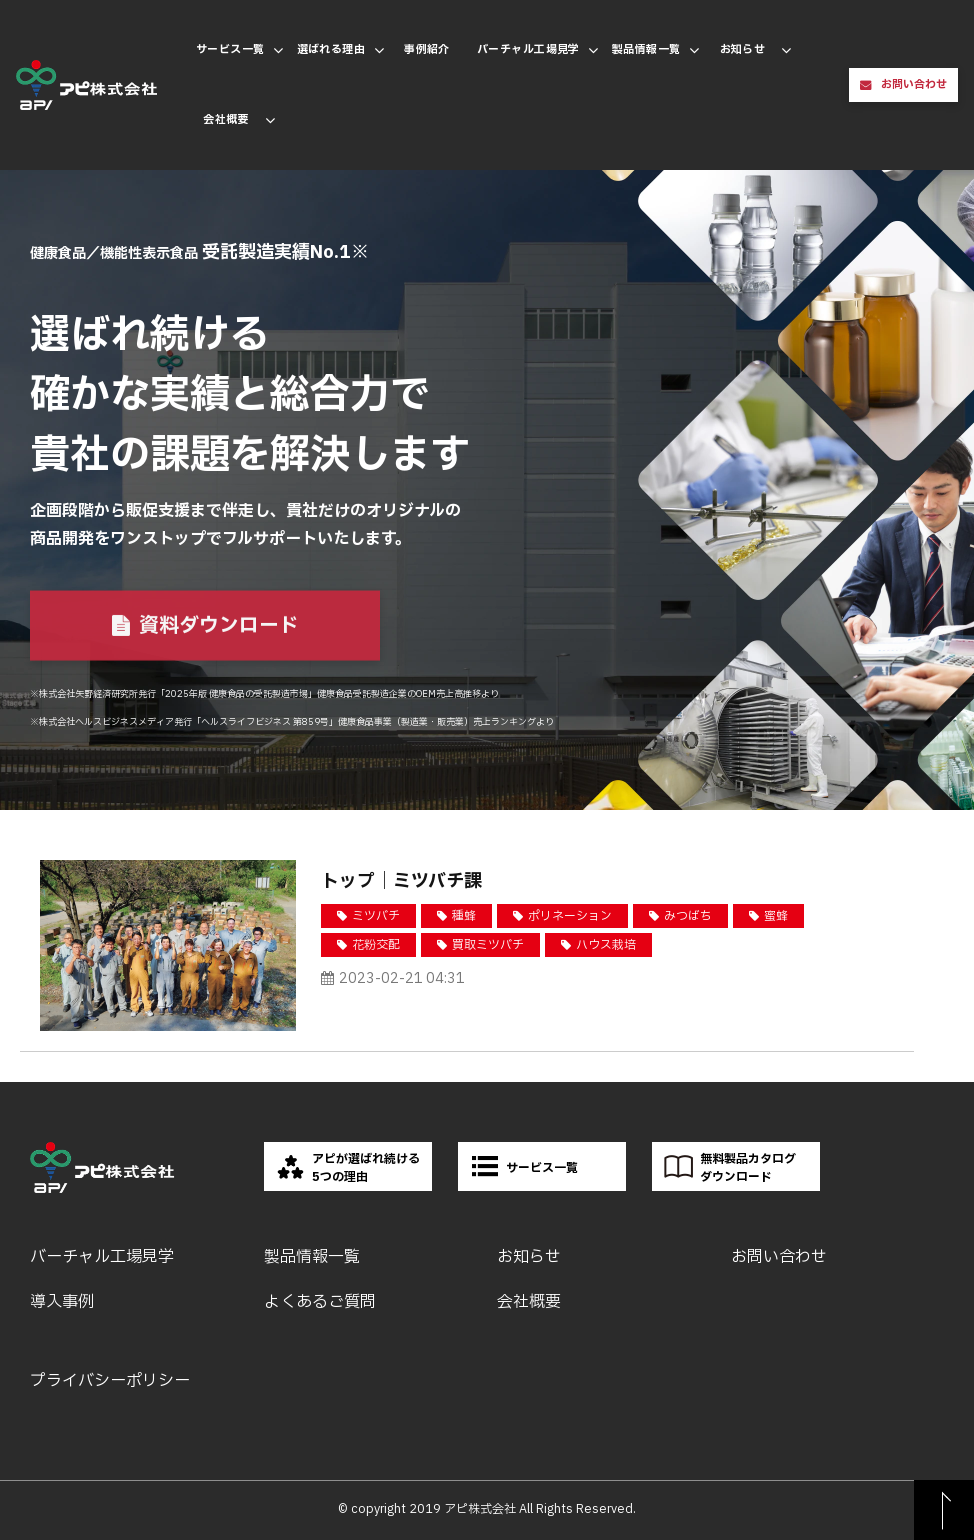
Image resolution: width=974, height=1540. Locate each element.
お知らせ (743, 49)
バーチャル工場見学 (528, 49)
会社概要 (226, 119)
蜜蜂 (776, 916)
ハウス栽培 (606, 945)
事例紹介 (427, 49)
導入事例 (62, 1302)
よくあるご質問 (320, 1302)
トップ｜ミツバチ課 (401, 881)
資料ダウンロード (219, 627)
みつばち (688, 916)
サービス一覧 (230, 49)
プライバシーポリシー (110, 1381)
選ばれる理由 (331, 49)
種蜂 (464, 916)
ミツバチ (376, 916)
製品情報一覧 (646, 49)
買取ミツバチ (488, 945)
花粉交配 (376, 945)
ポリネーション (570, 916)
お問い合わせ (914, 84)
